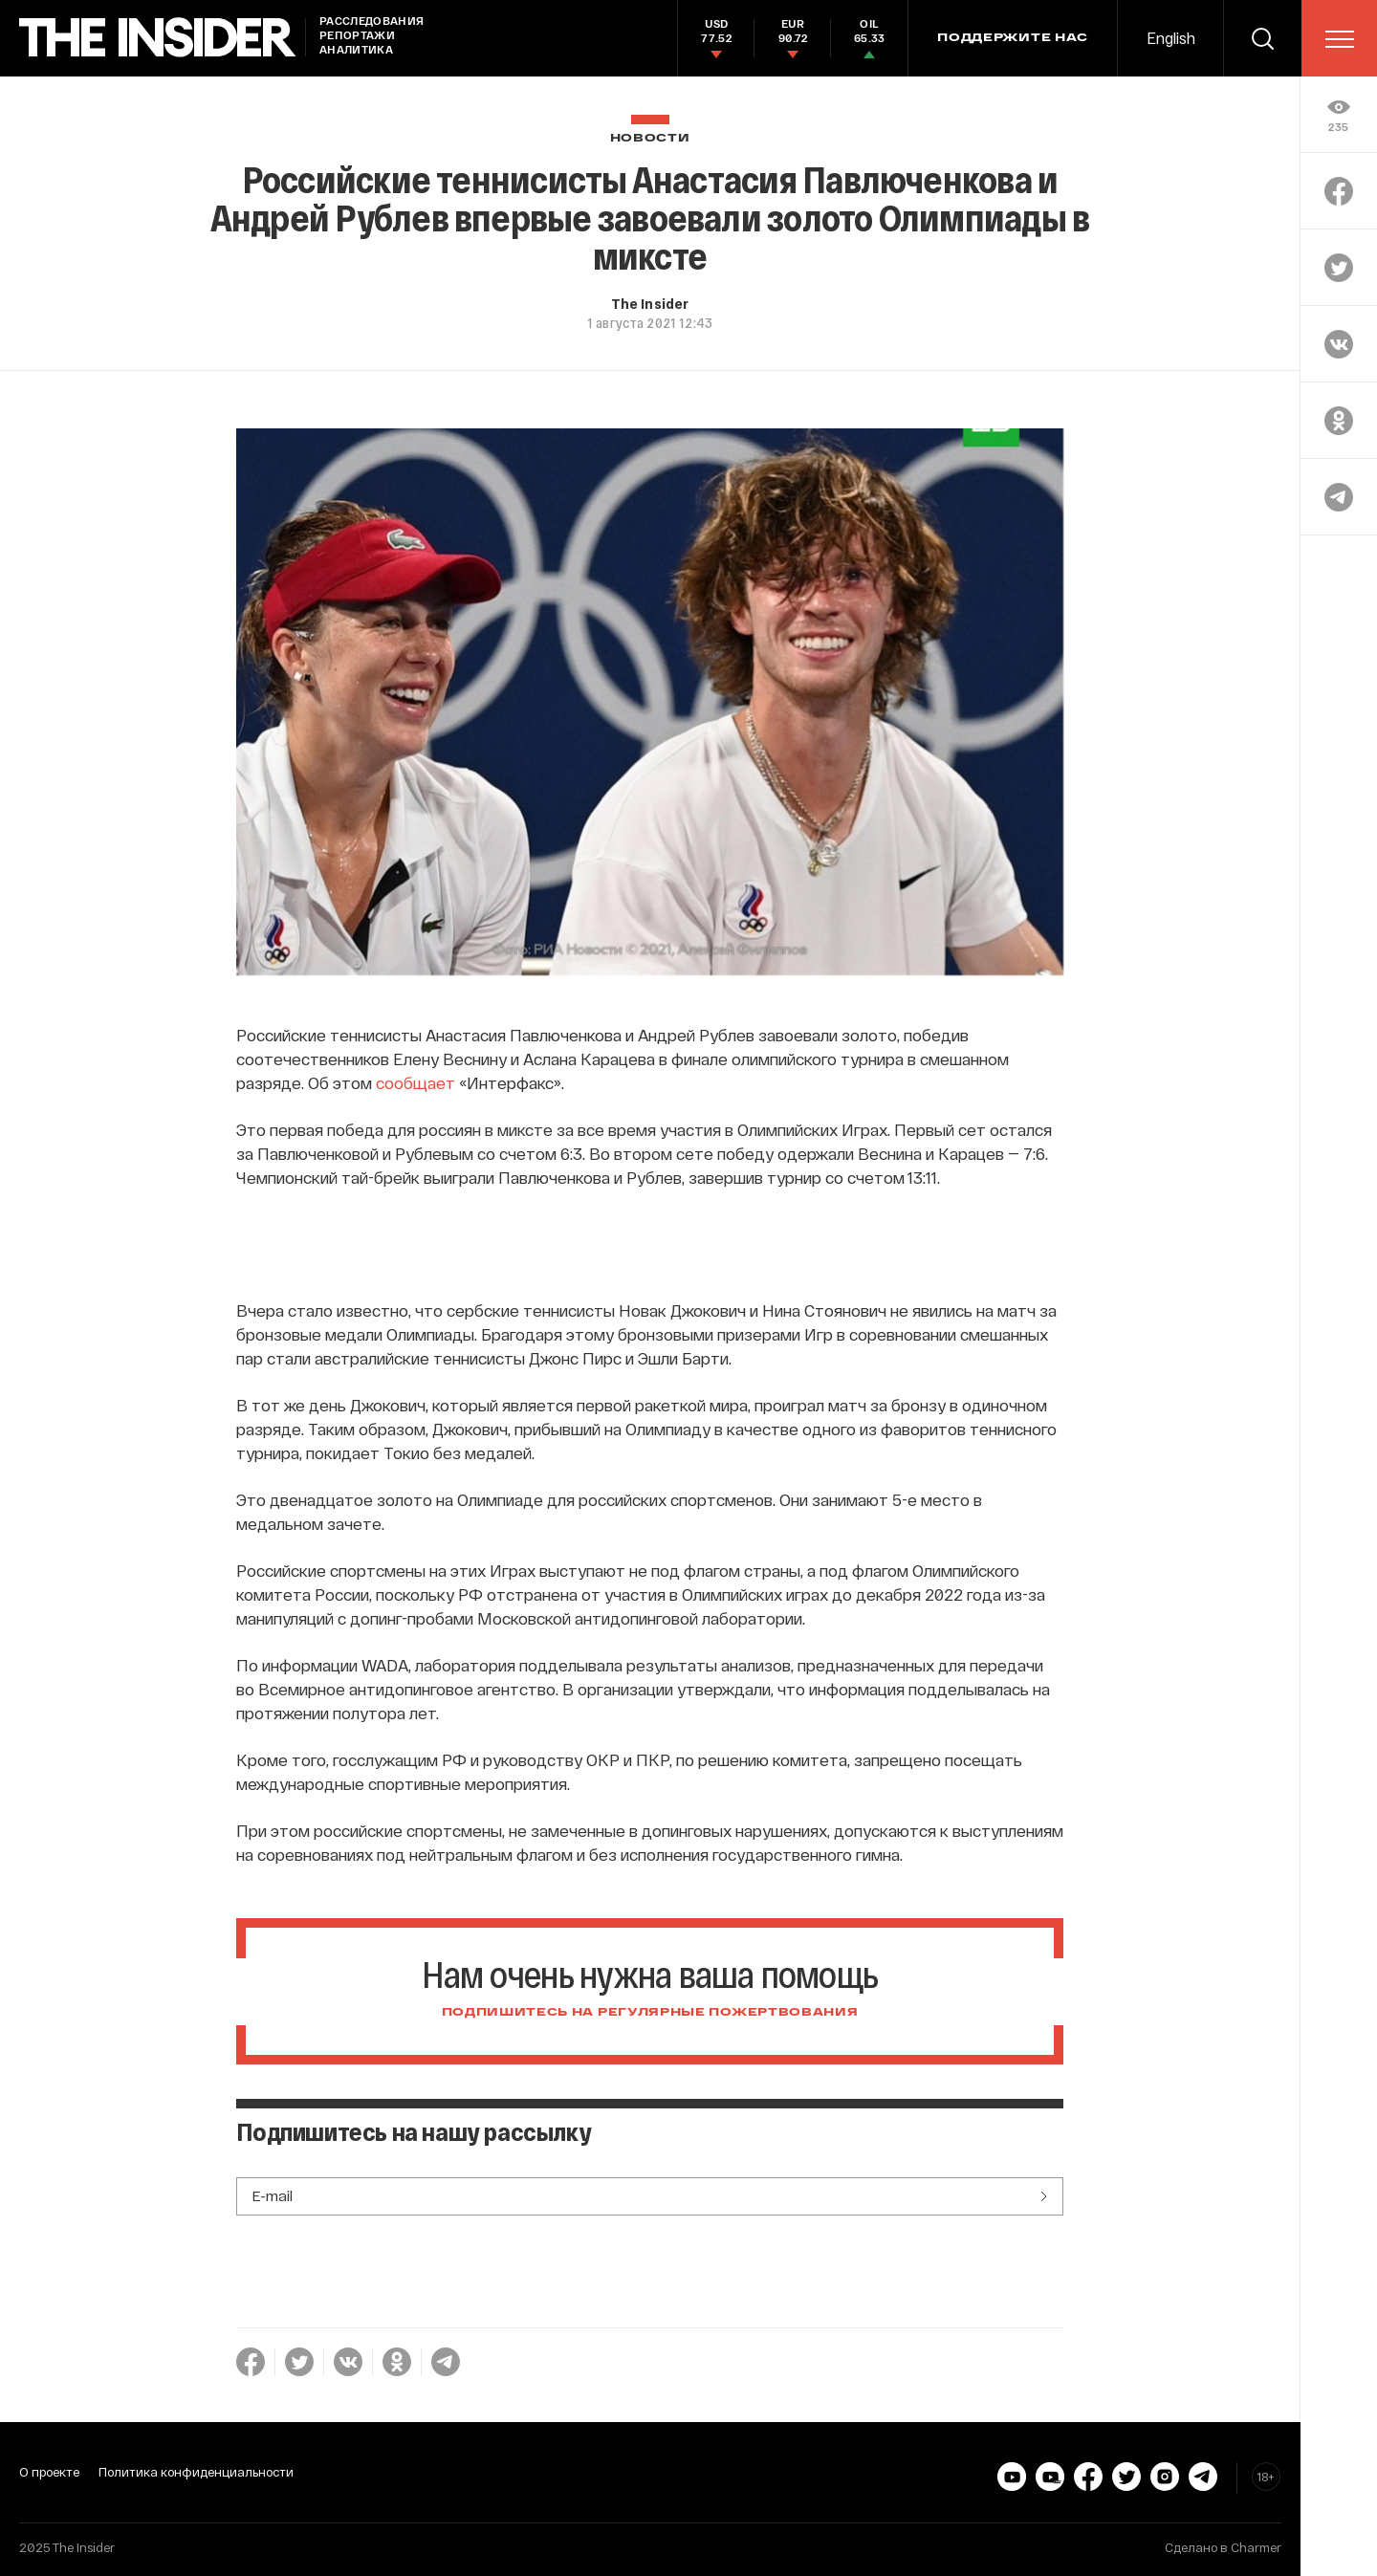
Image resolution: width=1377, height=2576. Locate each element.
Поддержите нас (1012, 38)
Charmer (1256, 2547)
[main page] (157, 37)
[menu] (1339, 39)
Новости (650, 138)
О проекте (49, 2471)
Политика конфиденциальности (196, 2471)
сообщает (415, 1082)
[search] (1262, 38)
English (1171, 38)
